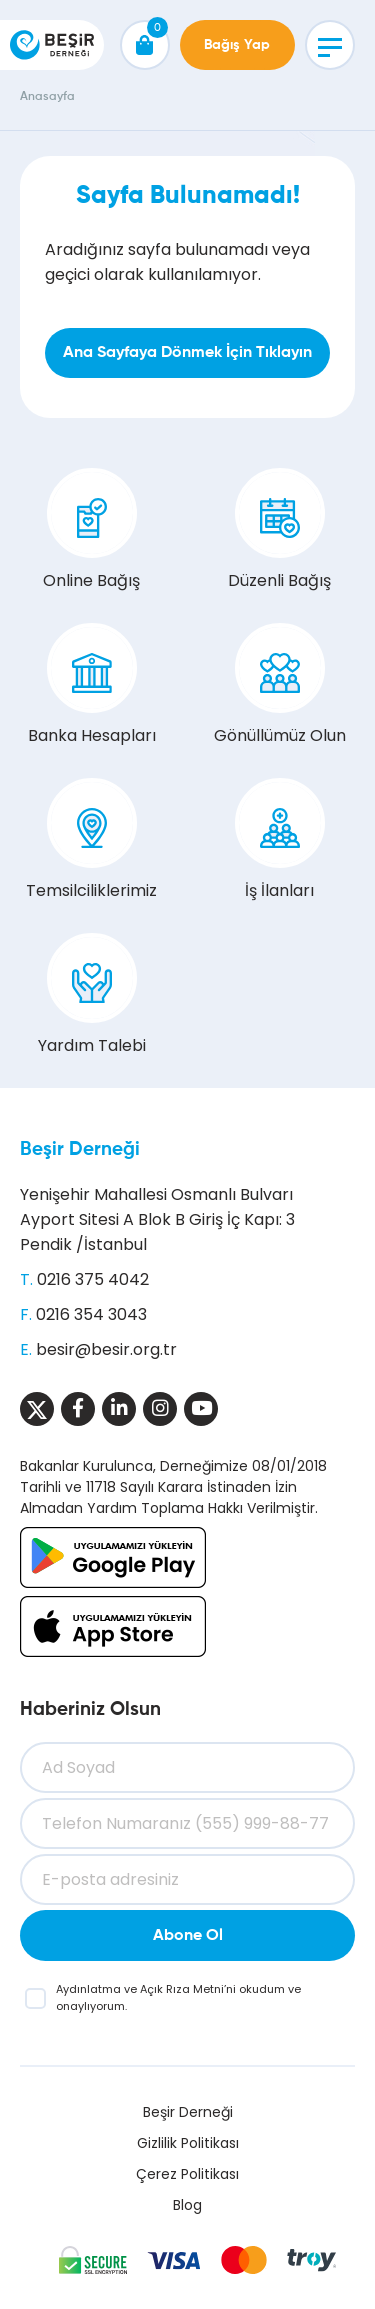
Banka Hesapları (92, 685)
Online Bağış (91, 530)
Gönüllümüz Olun (280, 685)
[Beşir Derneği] (52, 45)
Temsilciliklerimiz (91, 840)
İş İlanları (280, 840)
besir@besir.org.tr (106, 1349)
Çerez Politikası (187, 2174)
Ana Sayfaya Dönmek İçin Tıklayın (187, 353)
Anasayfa (47, 97)
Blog (187, 2205)
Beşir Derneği (80, 1149)
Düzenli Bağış (279, 530)
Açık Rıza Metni (182, 1989)
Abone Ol (188, 1936)
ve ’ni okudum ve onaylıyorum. (178, 1997)
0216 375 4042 (93, 1279)
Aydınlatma (90, 1989)
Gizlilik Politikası (188, 2143)
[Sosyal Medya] (37, 1409)
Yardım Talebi (92, 995)
